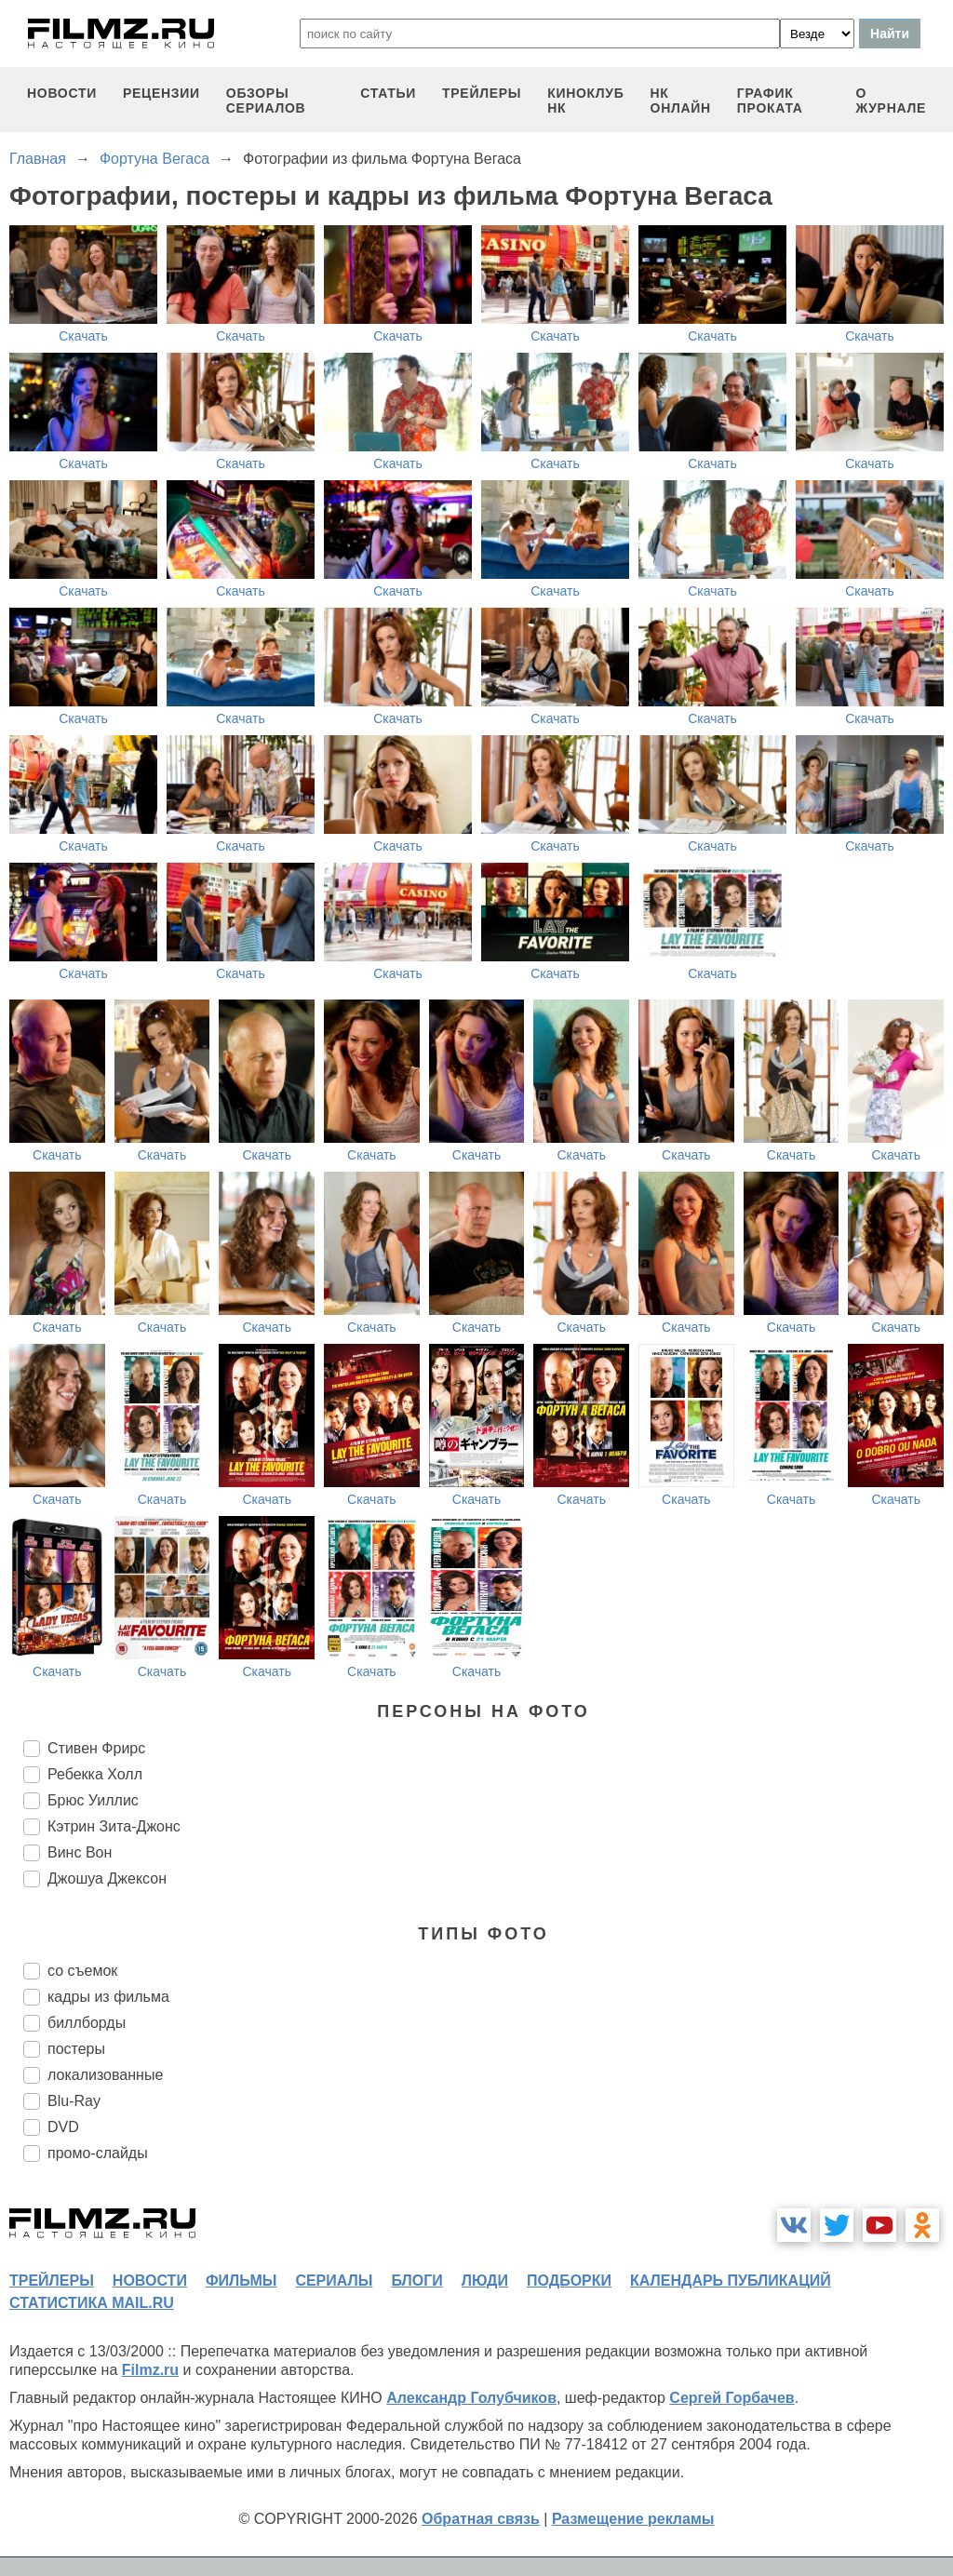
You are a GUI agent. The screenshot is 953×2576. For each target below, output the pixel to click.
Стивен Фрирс (96, 1748)
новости (62, 93)
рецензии (161, 93)
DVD (63, 2127)
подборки (569, 2280)
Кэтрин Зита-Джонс (114, 1826)
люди (485, 2280)
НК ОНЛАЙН (681, 100)
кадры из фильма (108, 1997)
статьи (388, 93)
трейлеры (481, 93)
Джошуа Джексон (107, 1878)
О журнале (890, 100)
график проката (770, 100)
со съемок (82, 1971)
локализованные (105, 2075)
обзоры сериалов (266, 100)
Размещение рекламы (633, 2519)
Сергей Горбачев (731, 2398)
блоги (416, 2280)
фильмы (241, 2280)
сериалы (333, 2280)
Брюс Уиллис (93, 1800)
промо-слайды (97, 2153)
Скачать (83, 336)
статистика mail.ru (91, 2303)
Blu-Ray (74, 2101)
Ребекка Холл (94, 1774)
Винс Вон (79, 1852)
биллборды (86, 2023)
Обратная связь (481, 2519)
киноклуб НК (585, 100)
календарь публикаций (730, 2280)
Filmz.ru (150, 2370)
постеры (76, 2049)
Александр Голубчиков (471, 2398)
